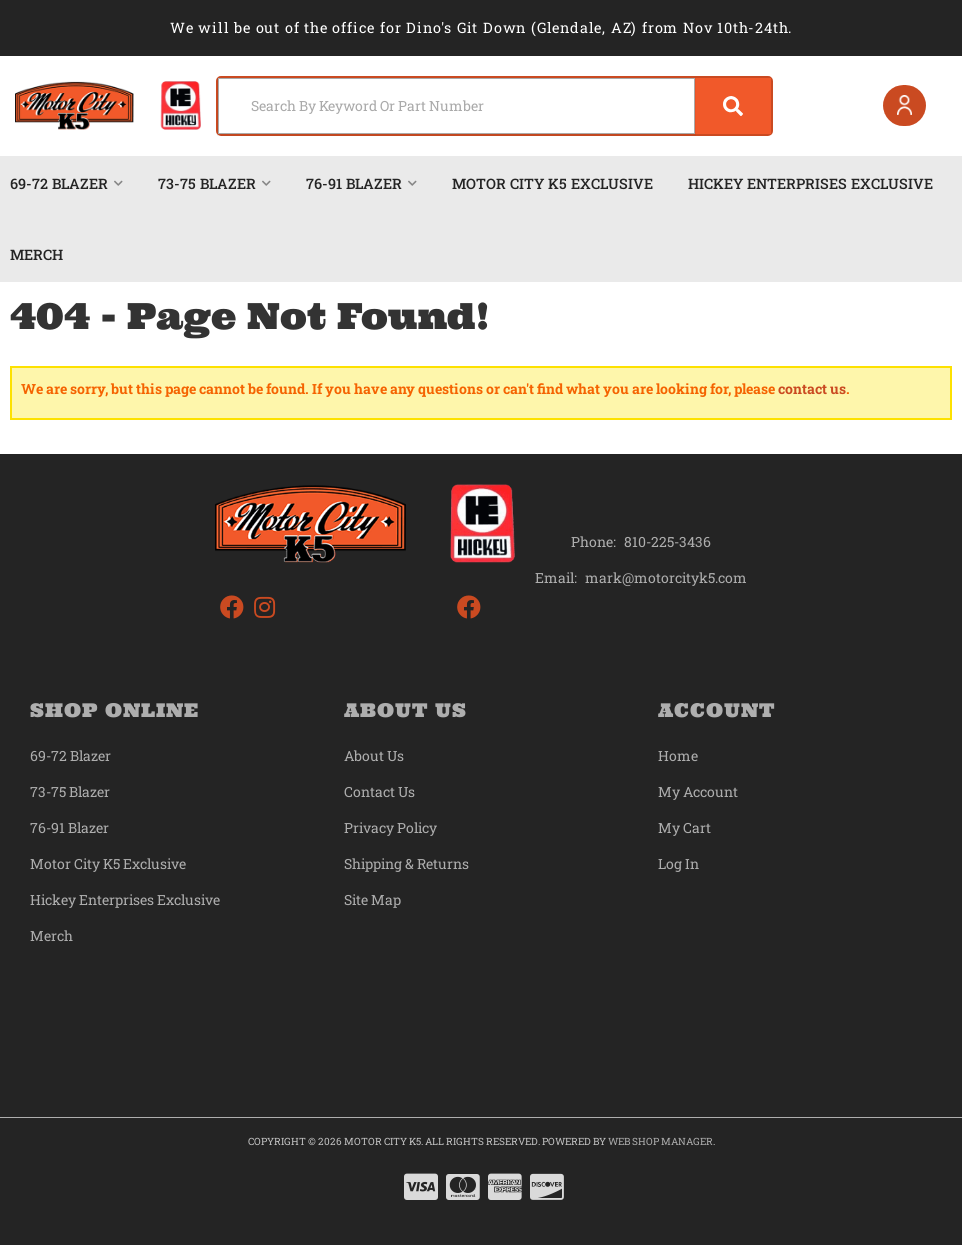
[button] (494, 106)
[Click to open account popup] (904, 106)
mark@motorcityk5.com (666, 578)
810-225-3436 (667, 541)
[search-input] (456, 106)
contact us (812, 388)
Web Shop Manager (660, 1141)
